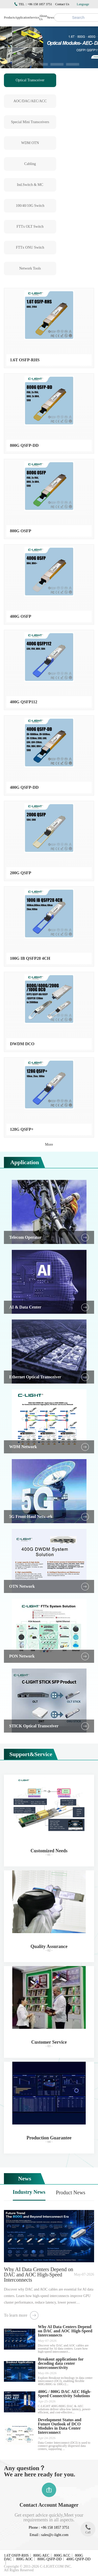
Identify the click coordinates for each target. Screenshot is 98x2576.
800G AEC (41, 2555)
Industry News (29, 2192)
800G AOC (24, 2559)
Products (9, 17)
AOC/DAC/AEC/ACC (30, 101)
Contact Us (62, 4)
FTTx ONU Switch (30, 247)
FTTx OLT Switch (29, 227)
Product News (70, 2192)
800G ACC (62, 2555)
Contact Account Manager (49, 2505)
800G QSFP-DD (49, 2559)
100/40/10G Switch (30, 206)
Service (34, 17)
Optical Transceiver (30, 80)
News (50, 17)
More (49, 1144)
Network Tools (30, 268)
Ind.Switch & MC (30, 185)
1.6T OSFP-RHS (16, 2555)
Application (22, 17)
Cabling (30, 164)
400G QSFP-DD (78, 2559)
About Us (43, 17)
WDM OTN (30, 143)
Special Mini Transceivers (30, 122)
